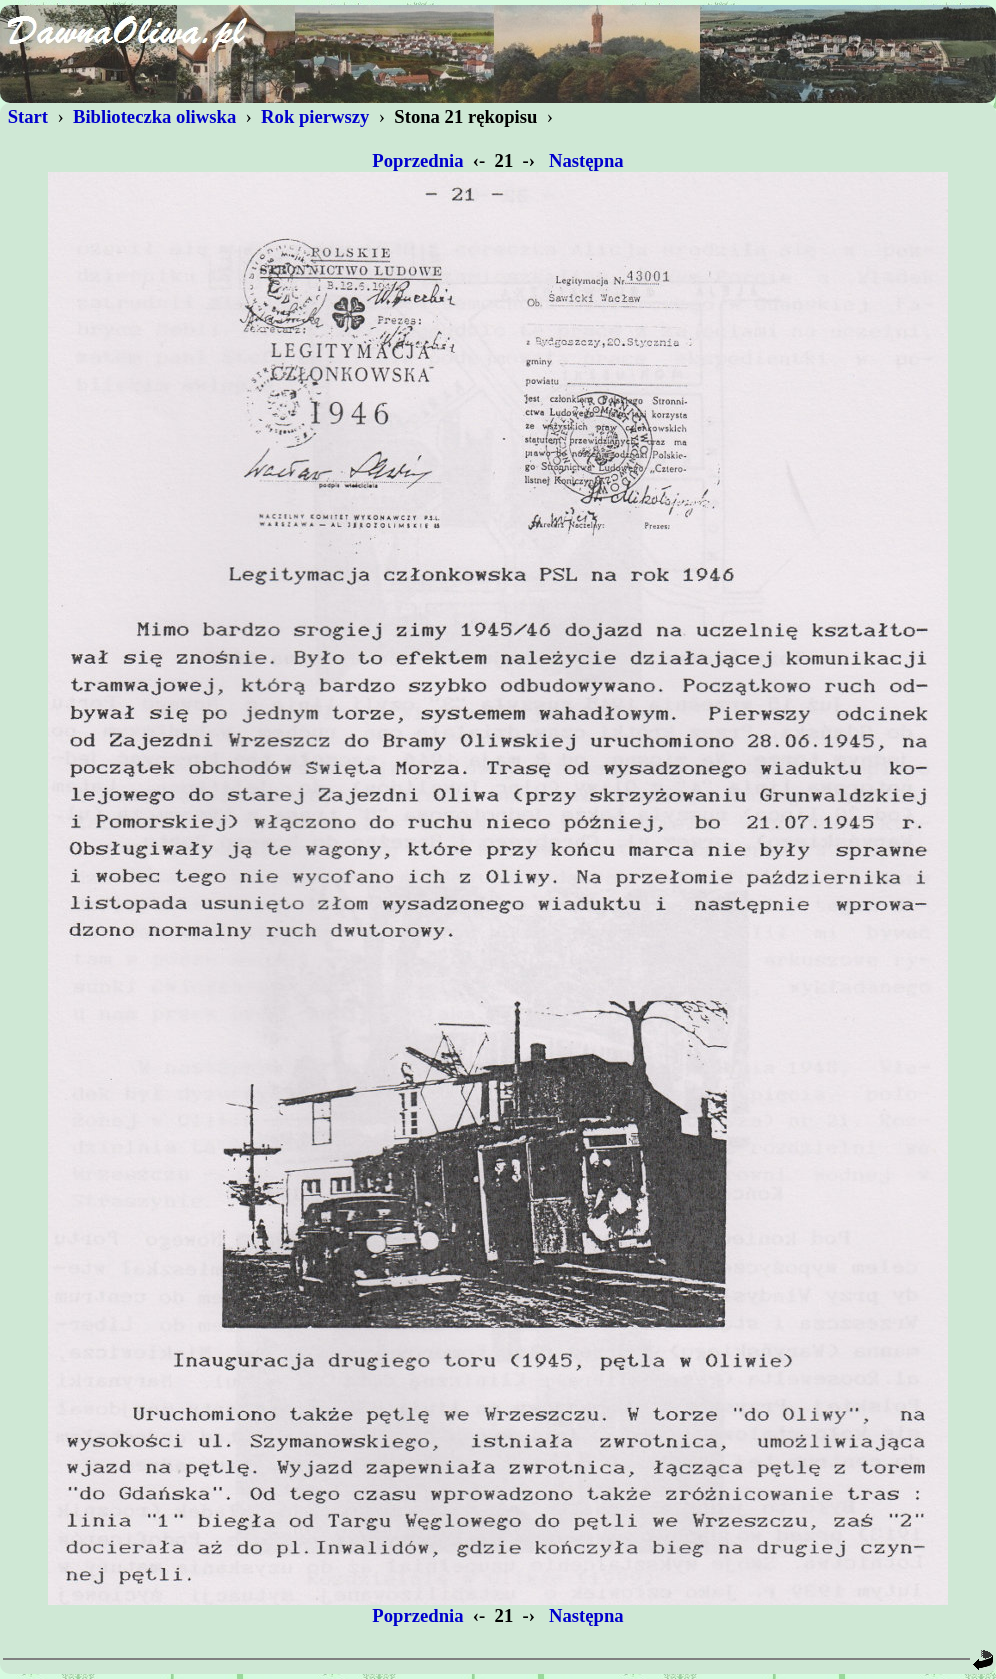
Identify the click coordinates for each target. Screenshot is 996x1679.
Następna (586, 160)
